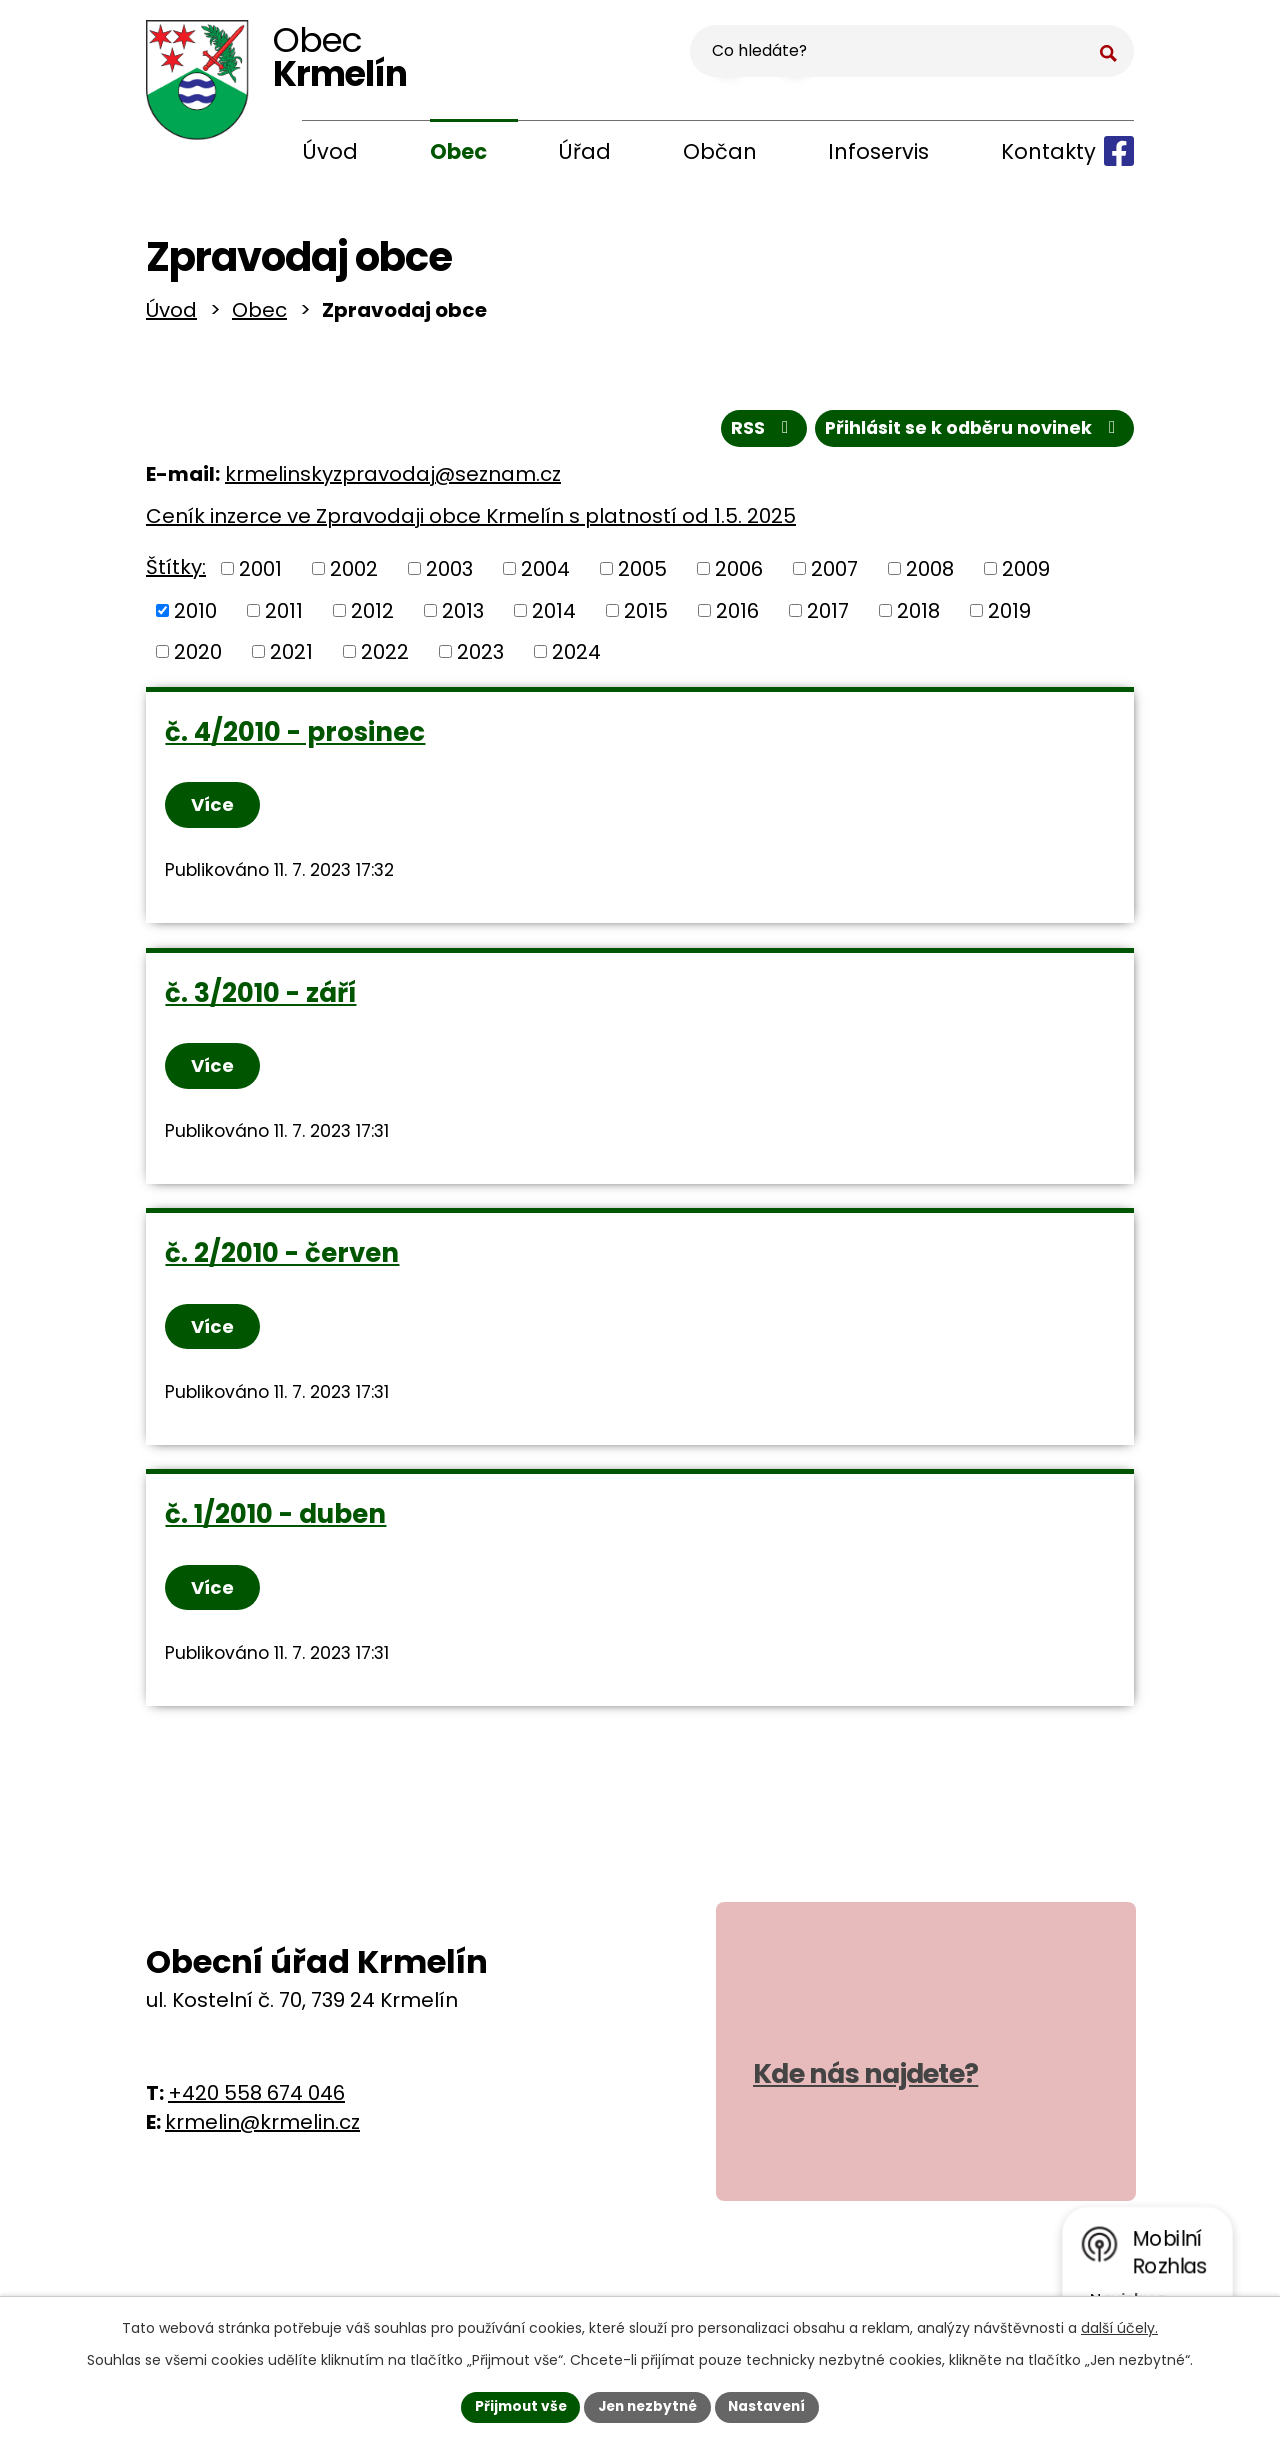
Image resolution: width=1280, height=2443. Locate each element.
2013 (463, 616)
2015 (646, 616)
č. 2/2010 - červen (283, 1264)
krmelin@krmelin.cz (262, 2139)
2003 (449, 574)
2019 (1009, 616)
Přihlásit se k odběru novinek (972, 433)
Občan (720, 151)
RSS (758, 433)
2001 (260, 574)
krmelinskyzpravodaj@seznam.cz (393, 480)
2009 (1026, 574)
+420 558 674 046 (256, 2110)
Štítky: (176, 573)
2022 (385, 657)
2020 (198, 657)
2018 (918, 616)
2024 (576, 657)
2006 (739, 574)
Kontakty (1048, 151)
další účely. (1119, 2327)
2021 (291, 657)
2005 (642, 574)
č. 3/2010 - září (261, 1001)
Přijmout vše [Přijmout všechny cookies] (515, 2406)
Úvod (330, 151)
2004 (545, 574)
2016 (737, 616)
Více (214, 810)
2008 (930, 574)
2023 (480, 657)
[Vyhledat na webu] (1011, 56)
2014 (554, 616)
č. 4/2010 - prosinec (296, 737)
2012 (372, 616)
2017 (828, 616)
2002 (354, 574)
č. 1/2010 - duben (276, 1528)
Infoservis (878, 151)
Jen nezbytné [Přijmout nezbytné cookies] (647, 2406)
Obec (458, 151)
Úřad (584, 151)
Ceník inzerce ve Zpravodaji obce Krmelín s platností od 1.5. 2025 (471, 522)
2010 (195, 616)
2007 (834, 574)
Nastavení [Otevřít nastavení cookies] (772, 2406)
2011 (284, 616)
